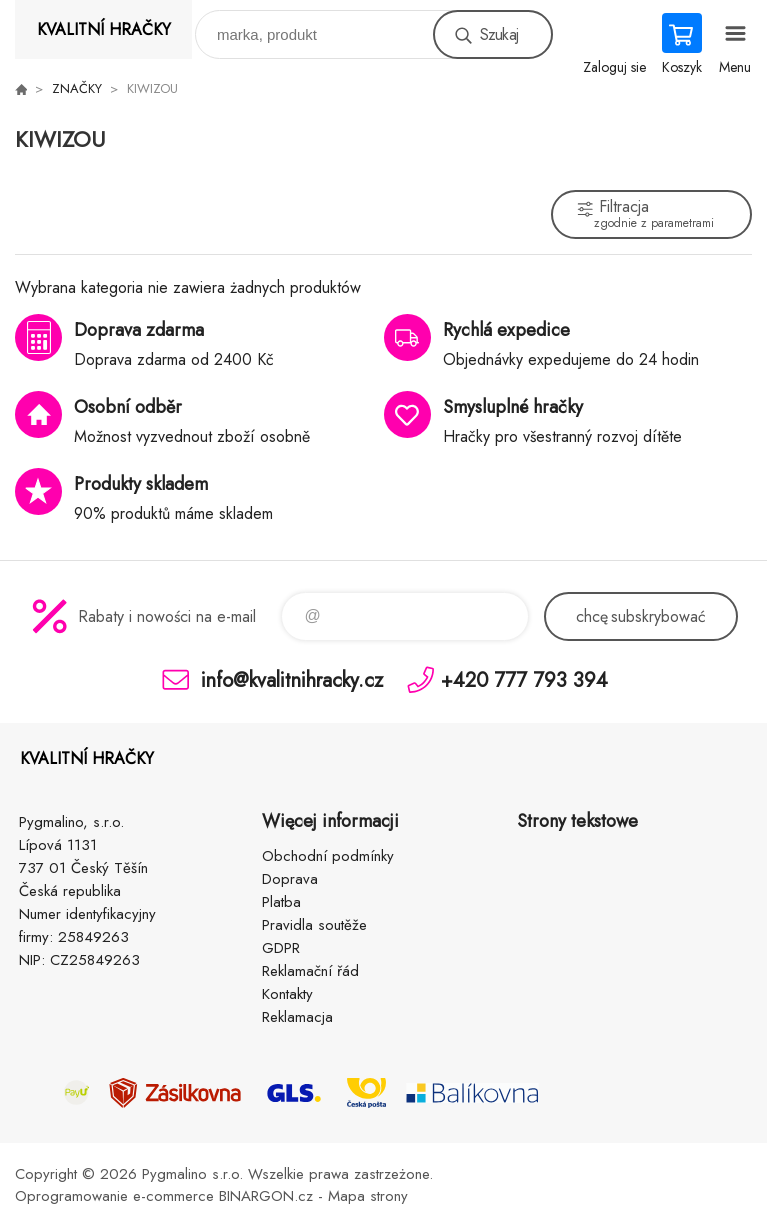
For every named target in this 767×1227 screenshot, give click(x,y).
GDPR (281, 948)
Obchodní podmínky (328, 856)
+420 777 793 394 (524, 679)
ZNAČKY (77, 88)
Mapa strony (368, 1196)
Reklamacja (297, 1017)
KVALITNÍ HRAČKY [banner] (104, 29)
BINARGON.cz (266, 1196)
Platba (281, 902)
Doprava (290, 879)
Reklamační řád (310, 971)
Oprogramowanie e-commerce (114, 1196)
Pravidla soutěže (314, 925)
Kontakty (287, 994)
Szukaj (499, 34)
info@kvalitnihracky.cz (292, 679)
